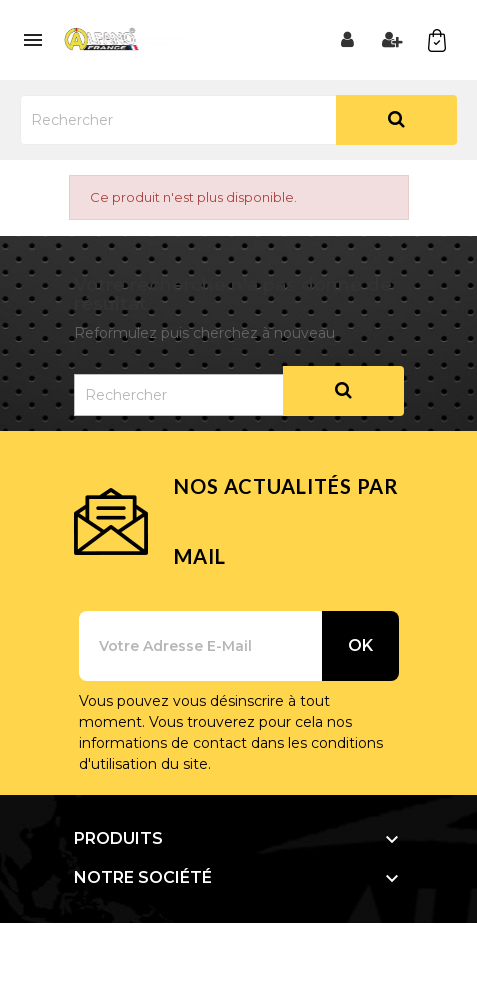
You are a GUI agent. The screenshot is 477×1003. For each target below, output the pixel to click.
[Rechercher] (238, 120)
